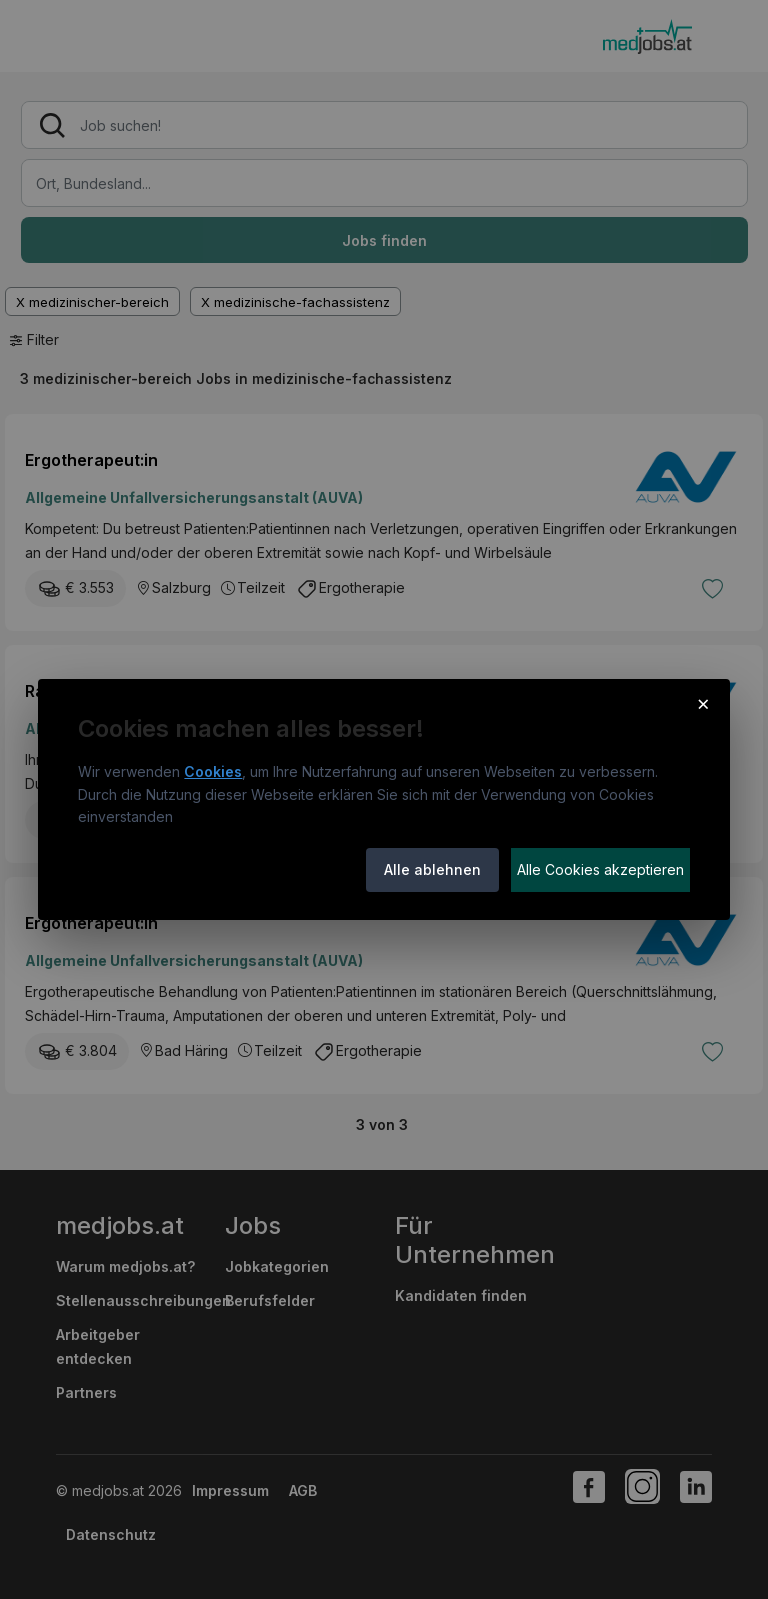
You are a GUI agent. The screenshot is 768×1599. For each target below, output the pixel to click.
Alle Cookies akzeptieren (600, 869)
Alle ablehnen (432, 869)
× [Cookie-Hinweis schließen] (703, 703)
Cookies (213, 771)
